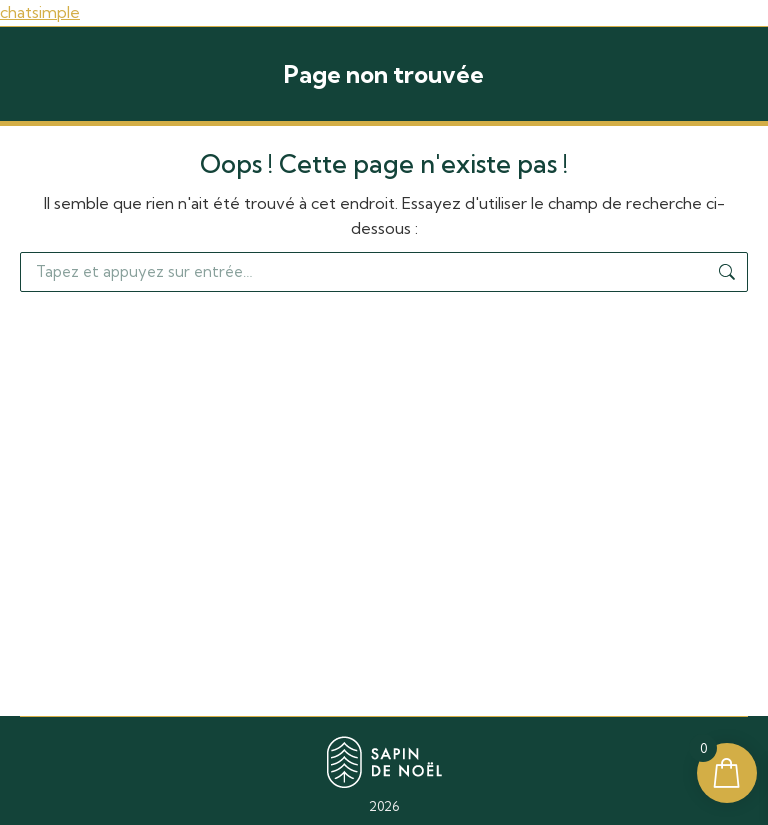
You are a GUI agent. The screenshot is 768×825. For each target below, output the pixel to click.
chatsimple (40, 12)
